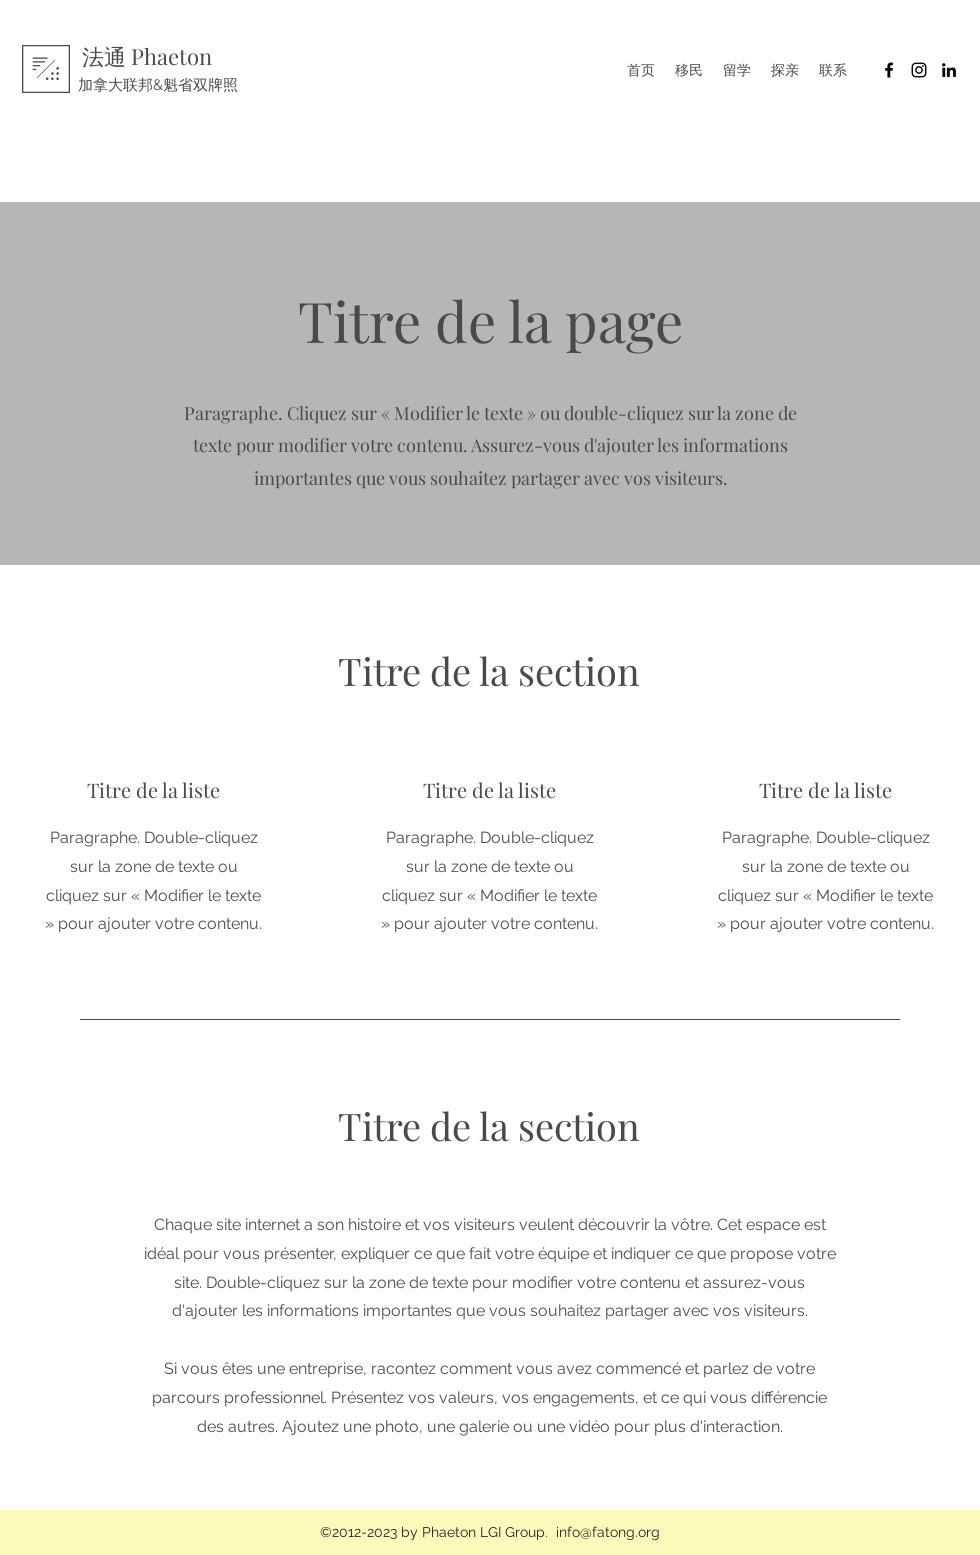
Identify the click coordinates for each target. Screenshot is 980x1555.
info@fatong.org (608, 1532)
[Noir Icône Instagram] (919, 70)
